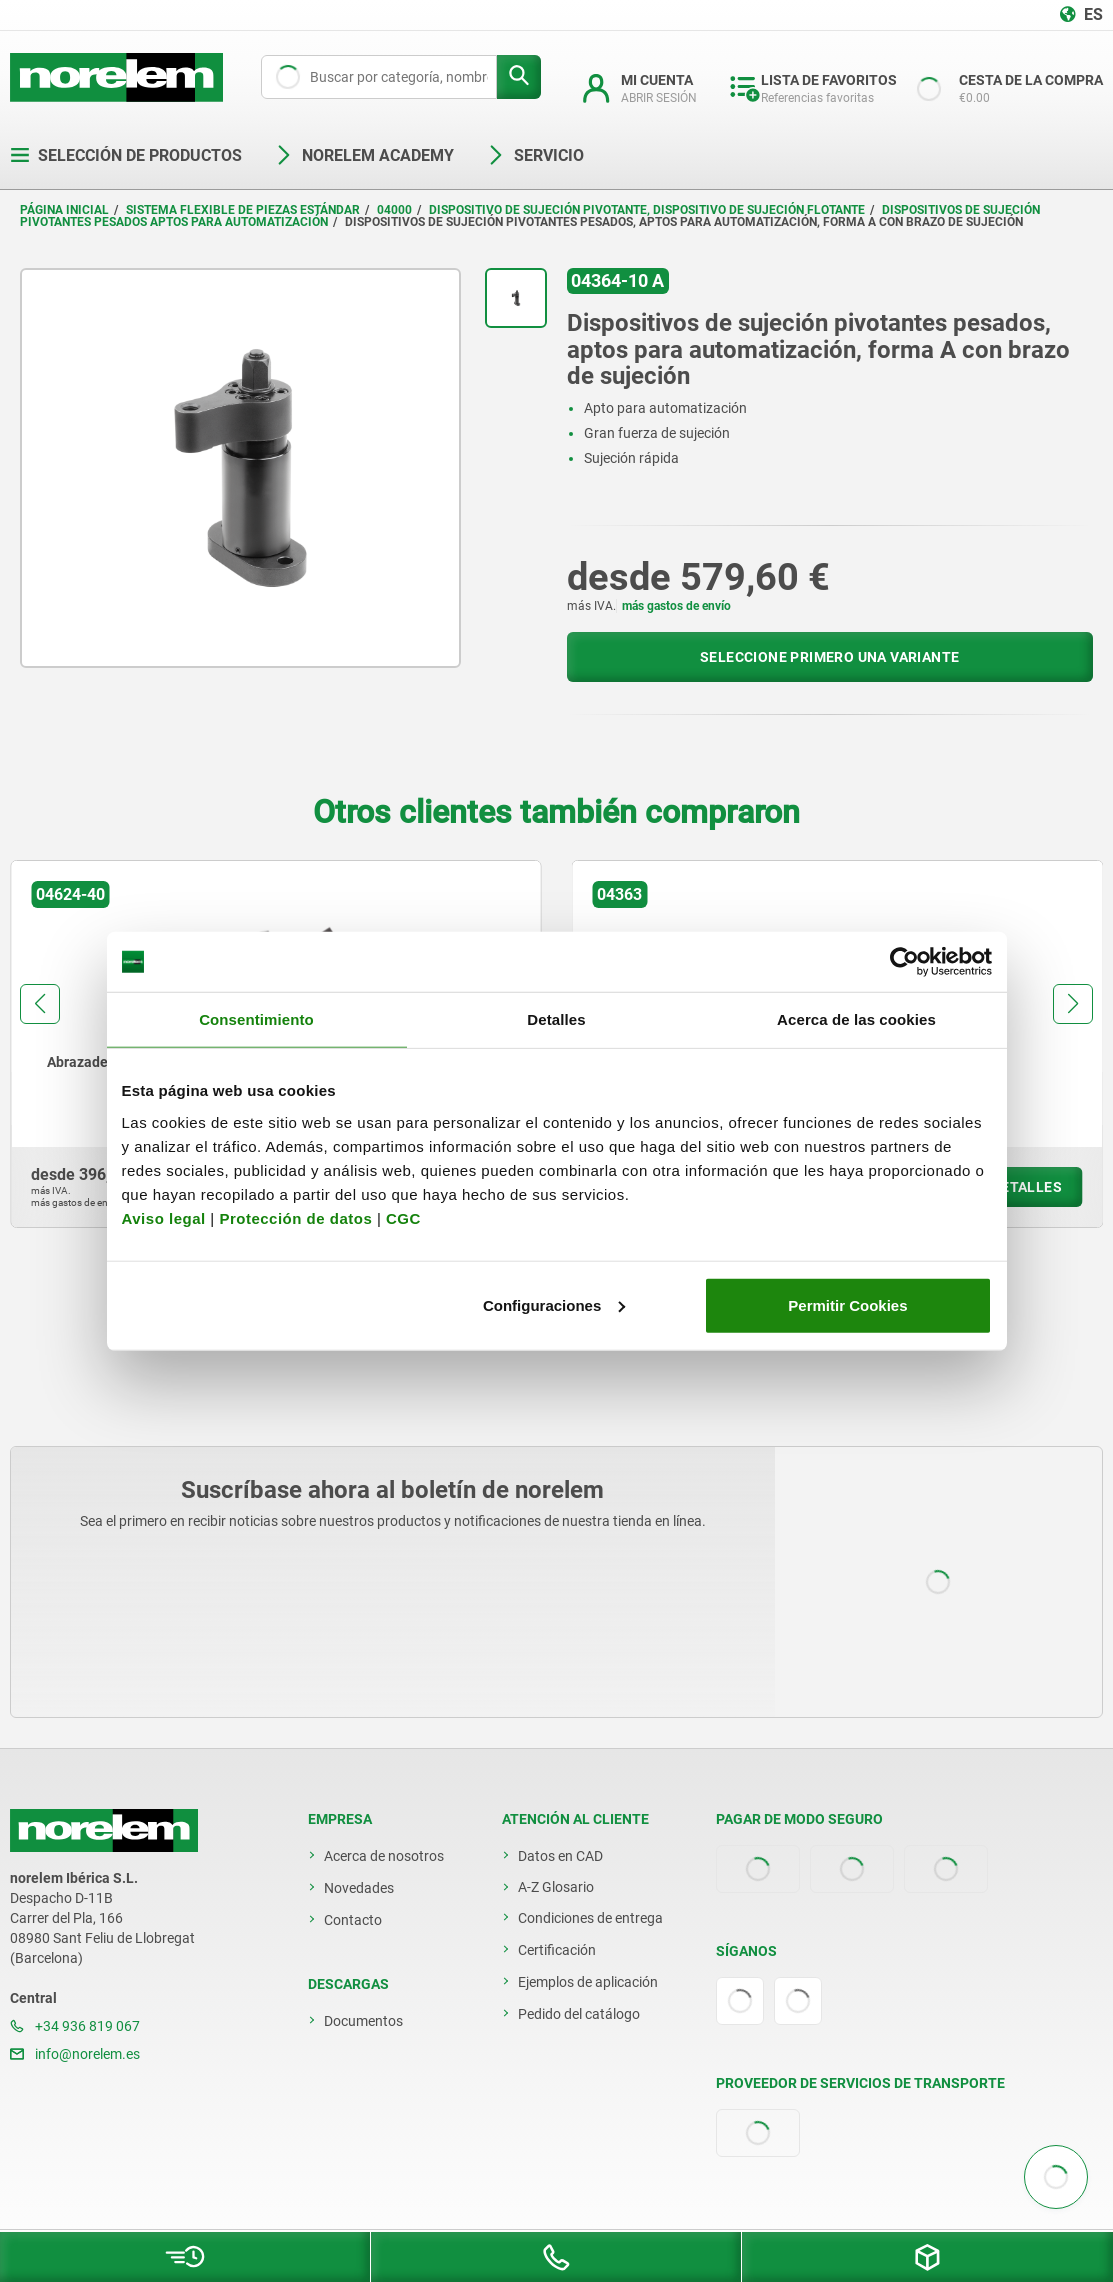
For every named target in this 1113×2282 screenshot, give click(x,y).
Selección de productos (126, 155)
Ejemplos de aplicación (588, 1982)
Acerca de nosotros (384, 1856)
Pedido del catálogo (579, 2014)
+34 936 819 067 (75, 2026)
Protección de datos (295, 1217)
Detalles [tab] (556, 1019)
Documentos (363, 2021)
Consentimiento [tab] (256, 1019)
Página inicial (64, 210)
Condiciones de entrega (590, 1918)
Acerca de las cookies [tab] (856, 1019)
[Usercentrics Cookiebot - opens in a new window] (904, 962)
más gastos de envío (676, 606)
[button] (40, 1004)
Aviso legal (164, 1217)
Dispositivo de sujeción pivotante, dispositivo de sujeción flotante (647, 210)
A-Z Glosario (556, 1887)
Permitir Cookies (847, 1304)
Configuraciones (554, 1304)
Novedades (359, 1888)
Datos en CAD (560, 1856)
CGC (403, 1217)
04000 (394, 210)
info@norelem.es (75, 2054)
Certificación (557, 1950)
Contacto (353, 1920)
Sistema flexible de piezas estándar (243, 210)
